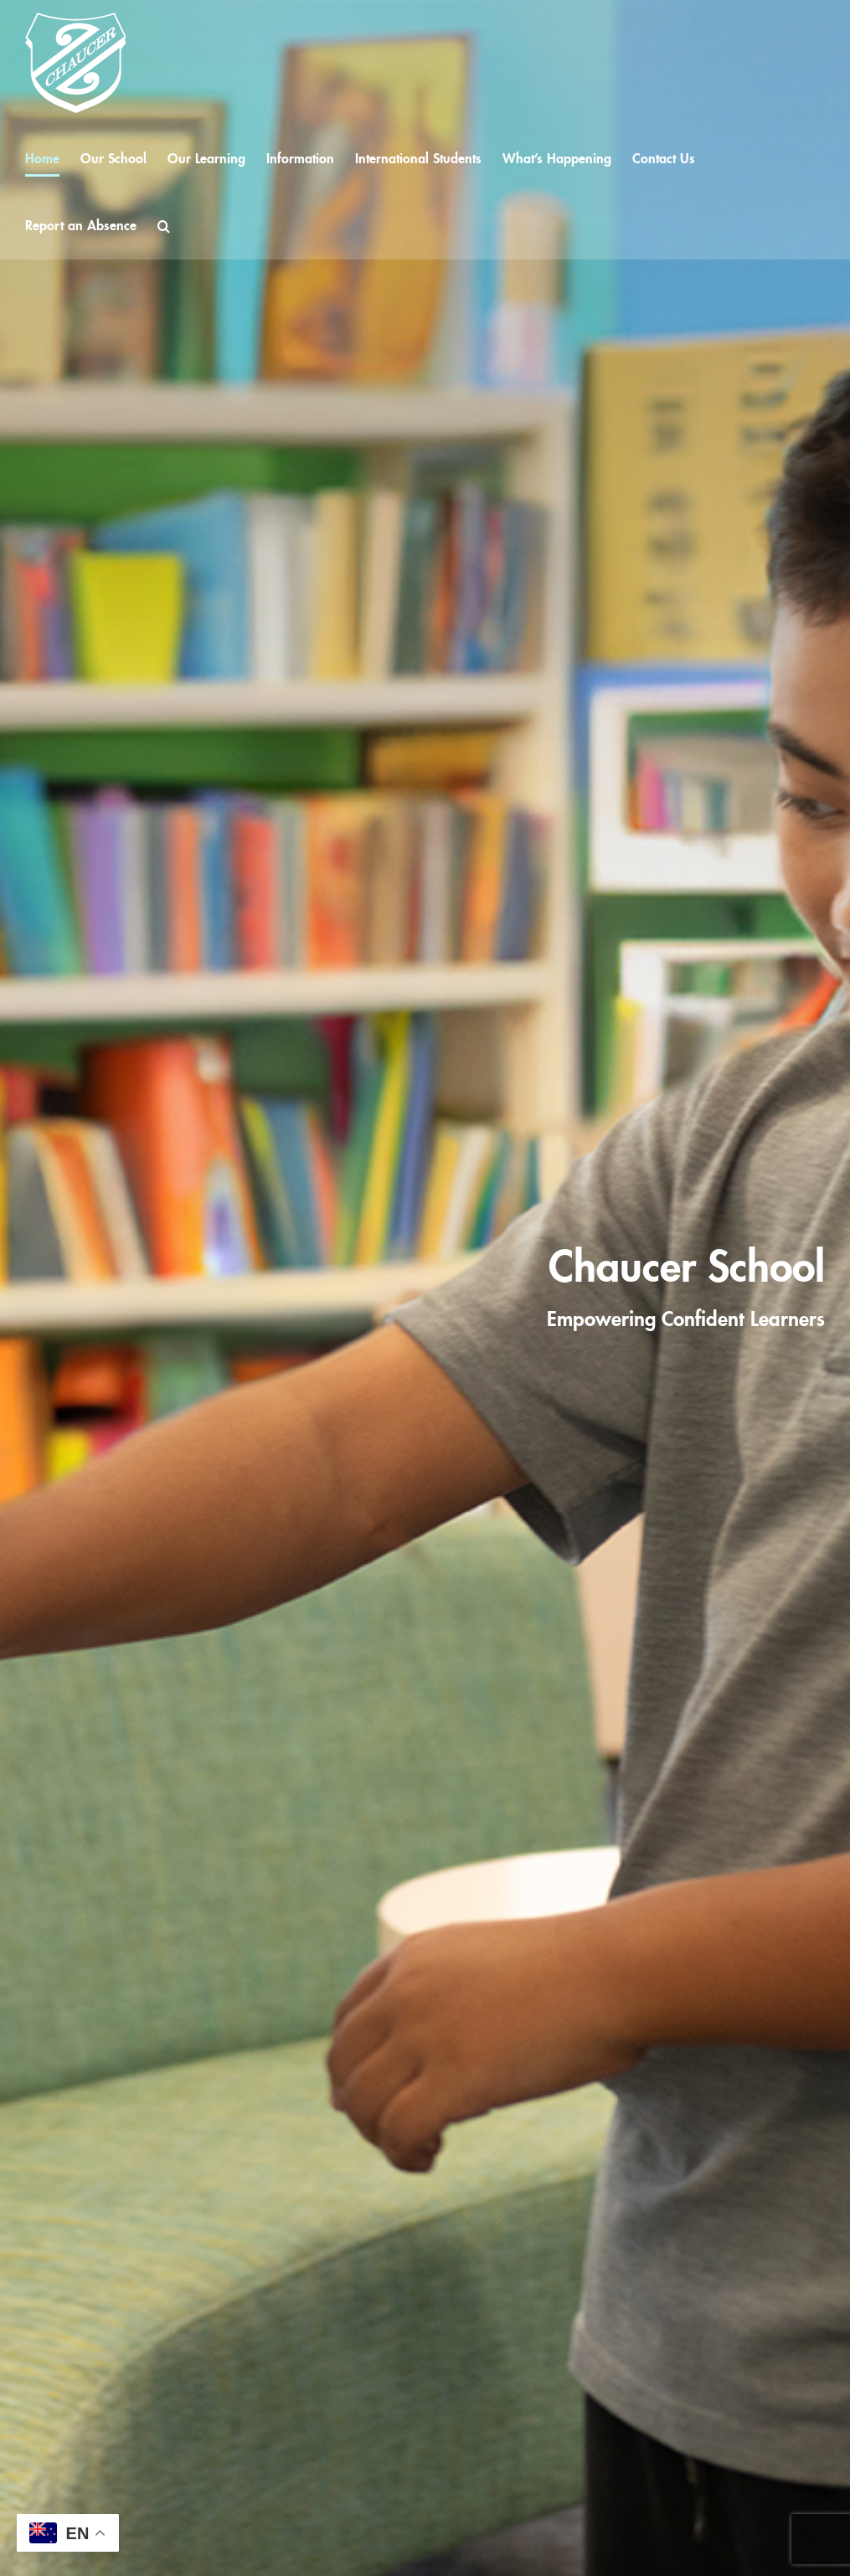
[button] (163, 226)
